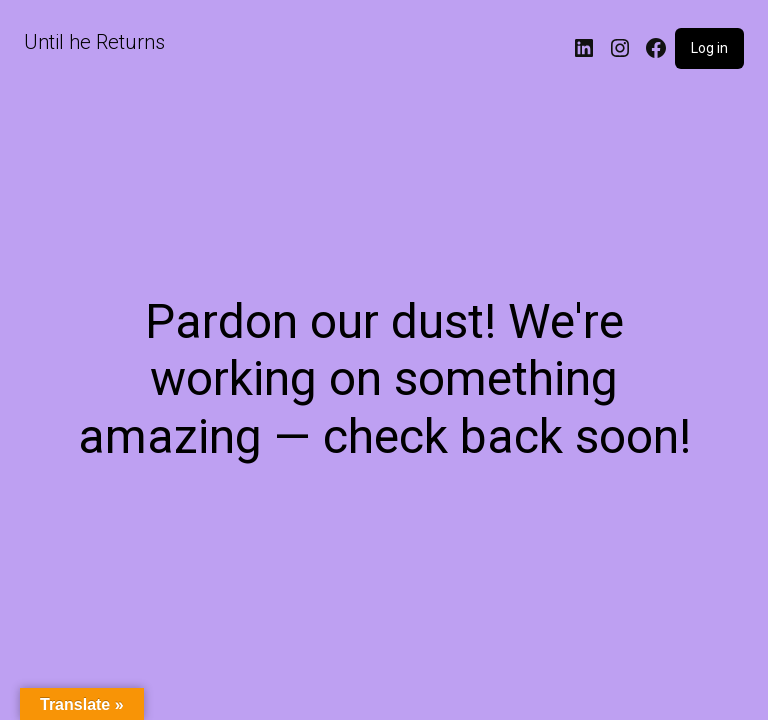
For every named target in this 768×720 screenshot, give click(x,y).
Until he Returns (94, 42)
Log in (709, 48)
